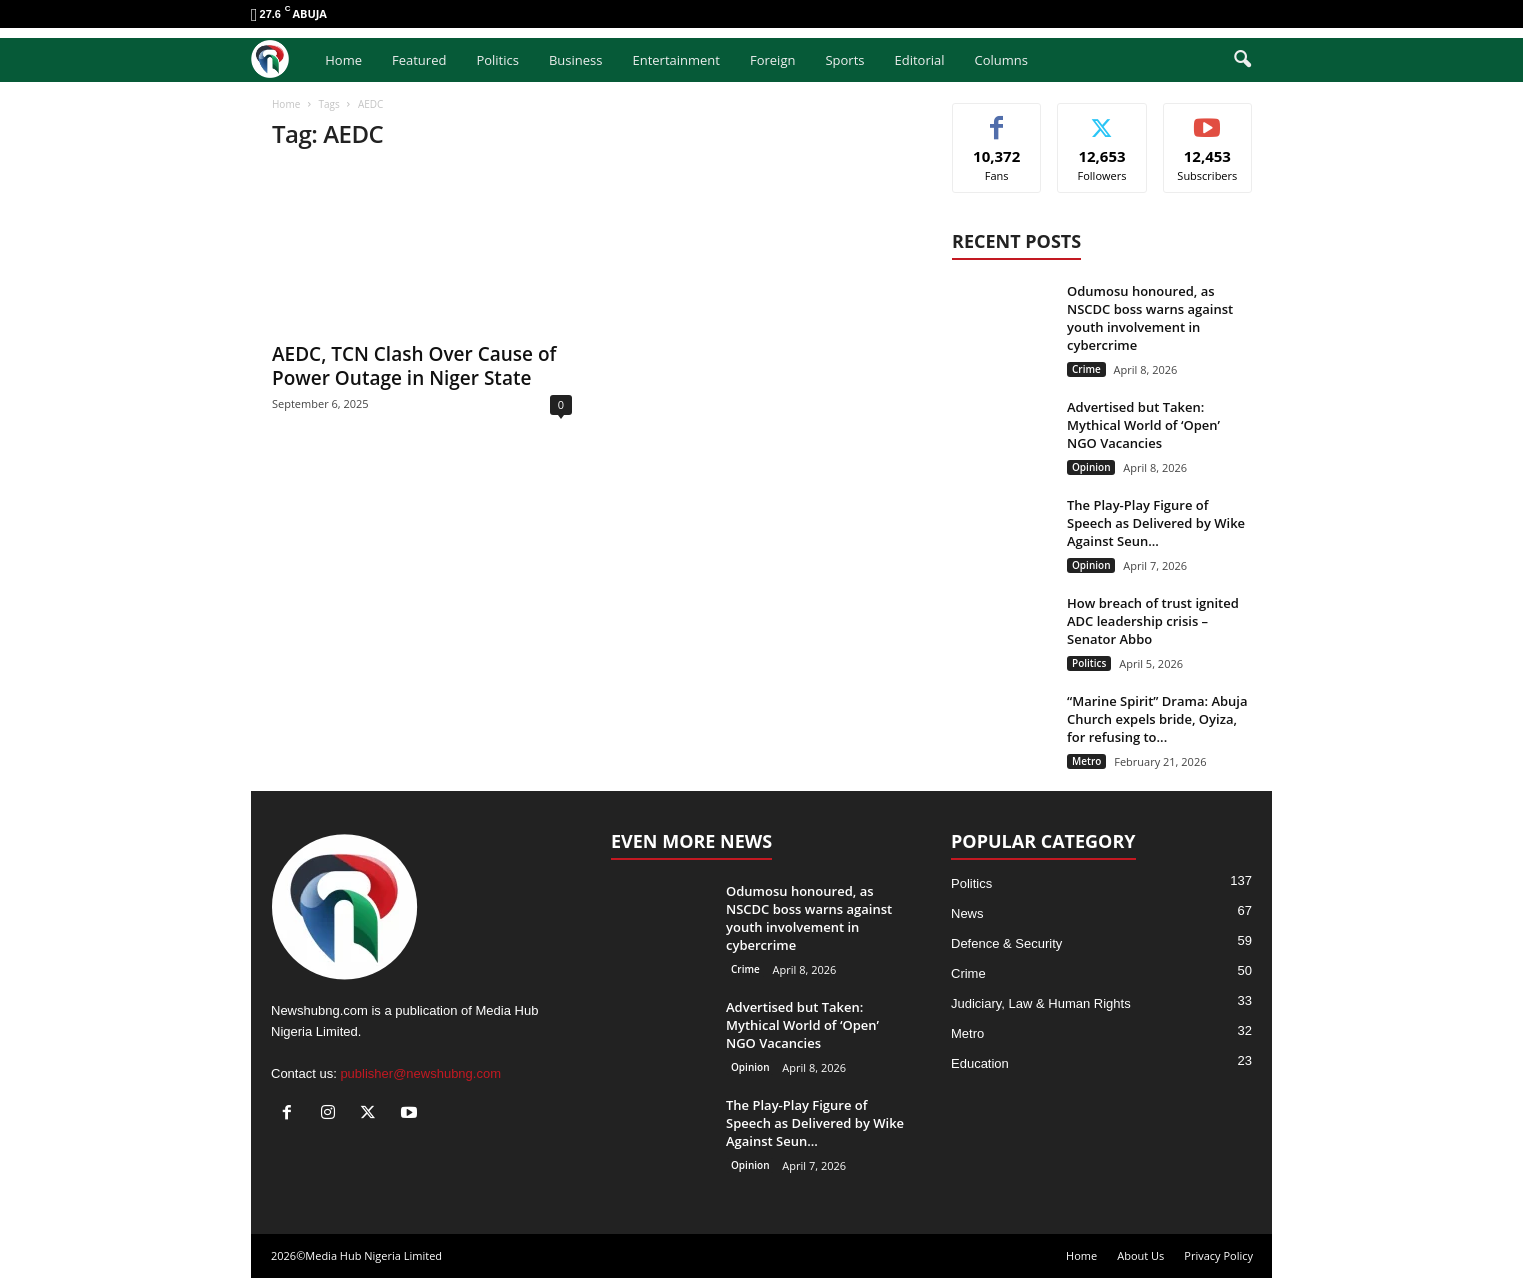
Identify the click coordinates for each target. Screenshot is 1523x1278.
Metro (1086, 761)
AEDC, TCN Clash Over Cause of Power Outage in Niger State (414, 366)
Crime (1086, 369)
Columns (1001, 60)
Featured (419, 60)
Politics (497, 60)
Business (576, 60)
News (967, 913)
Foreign (772, 60)
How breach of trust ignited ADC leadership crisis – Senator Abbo (1153, 621)
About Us (1140, 1255)
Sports (844, 60)
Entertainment (676, 60)
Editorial (919, 60)
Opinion (1091, 467)
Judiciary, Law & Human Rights (1041, 1003)
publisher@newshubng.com (420, 1073)
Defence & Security (1006, 943)
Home (343, 60)
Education (980, 1063)
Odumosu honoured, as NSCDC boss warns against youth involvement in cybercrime (1150, 318)
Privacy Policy (1218, 1255)
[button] (1242, 60)
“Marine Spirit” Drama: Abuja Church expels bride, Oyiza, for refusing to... (1157, 719)
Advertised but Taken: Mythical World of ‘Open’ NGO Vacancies (1143, 425)
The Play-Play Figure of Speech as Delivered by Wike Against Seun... (1156, 523)
